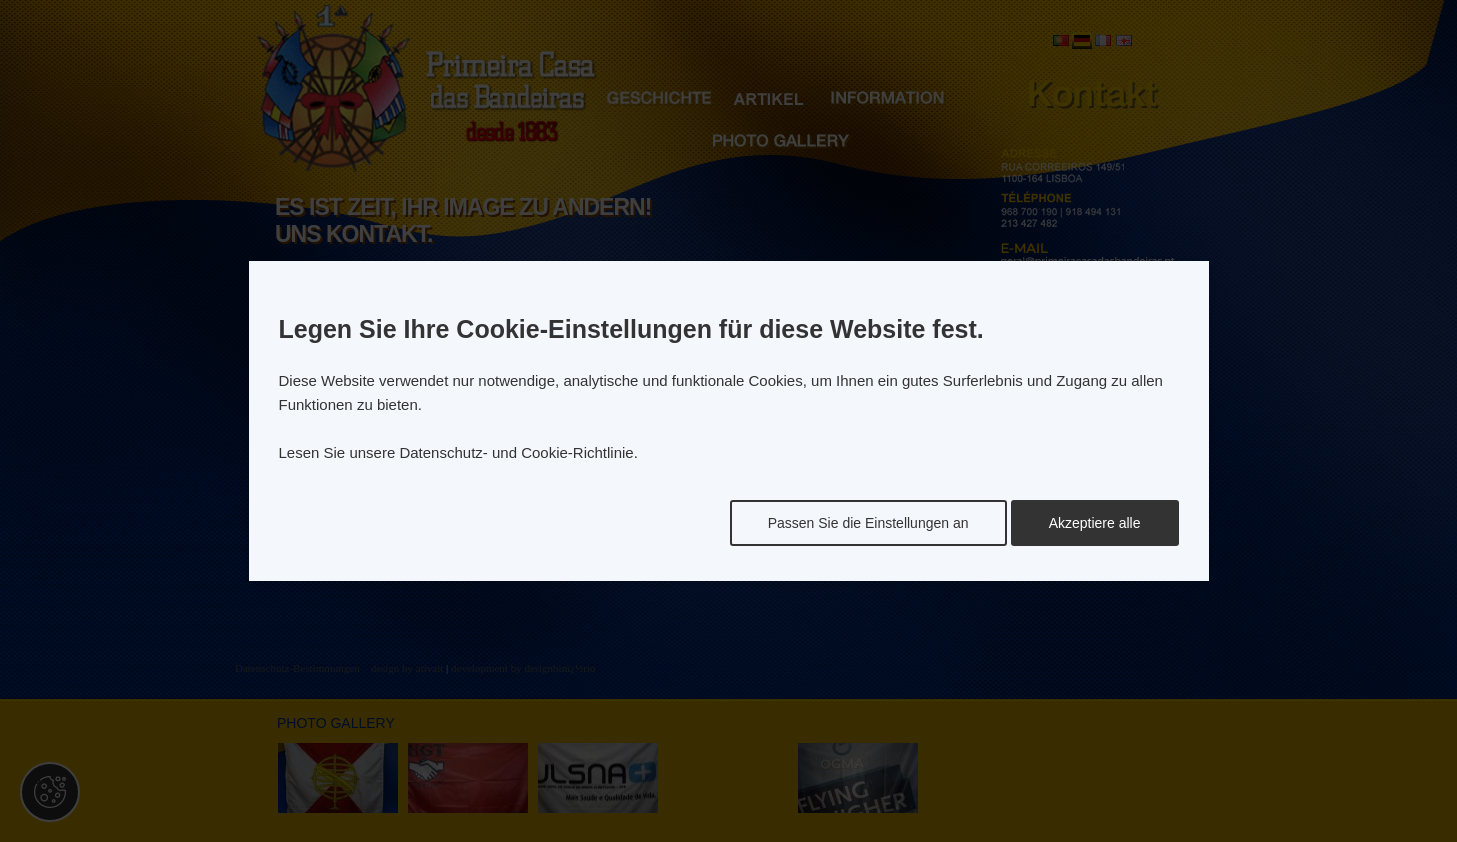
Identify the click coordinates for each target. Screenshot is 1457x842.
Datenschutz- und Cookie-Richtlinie (516, 452)
